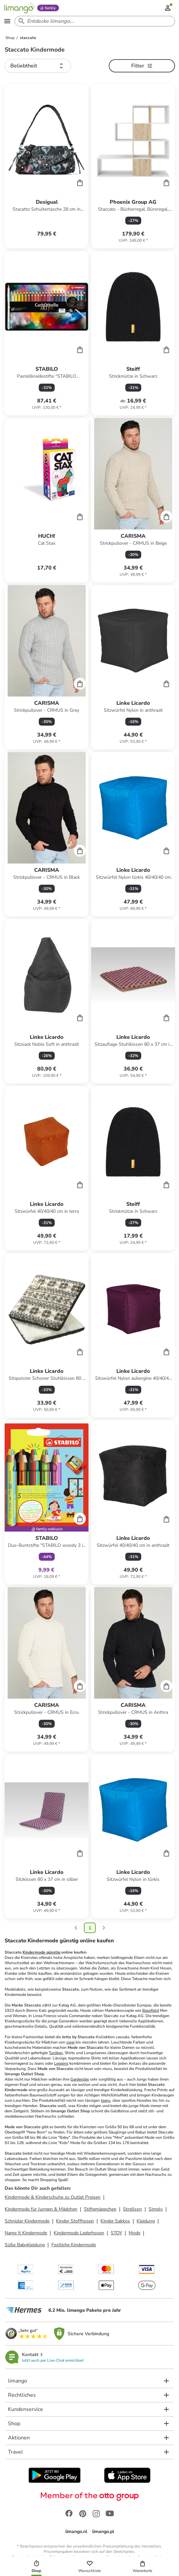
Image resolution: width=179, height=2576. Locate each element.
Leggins (61, 2063)
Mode (134, 2233)
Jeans (105, 2100)
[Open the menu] (7, 21)
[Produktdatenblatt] (47, 166)
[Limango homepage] (19, 8)
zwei (70, 2042)
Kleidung (146, 2221)
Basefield (150, 2010)
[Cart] (80, 183)
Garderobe (79, 2079)
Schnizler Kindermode (27, 2221)
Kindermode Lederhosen (79, 2233)
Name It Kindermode (26, 2233)
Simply (156, 2209)
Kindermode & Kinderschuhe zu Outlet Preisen (52, 2197)
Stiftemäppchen (100, 2209)
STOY (116, 2233)
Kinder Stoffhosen (75, 2221)
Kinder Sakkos (115, 2221)
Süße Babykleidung (25, 2245)
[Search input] (93, 21)
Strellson (132, 2209)
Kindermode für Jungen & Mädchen (41, 2209)
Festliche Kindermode (73, 2245)
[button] (38, 66)
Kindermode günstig (41, 1952)
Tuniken (56, 2052)
